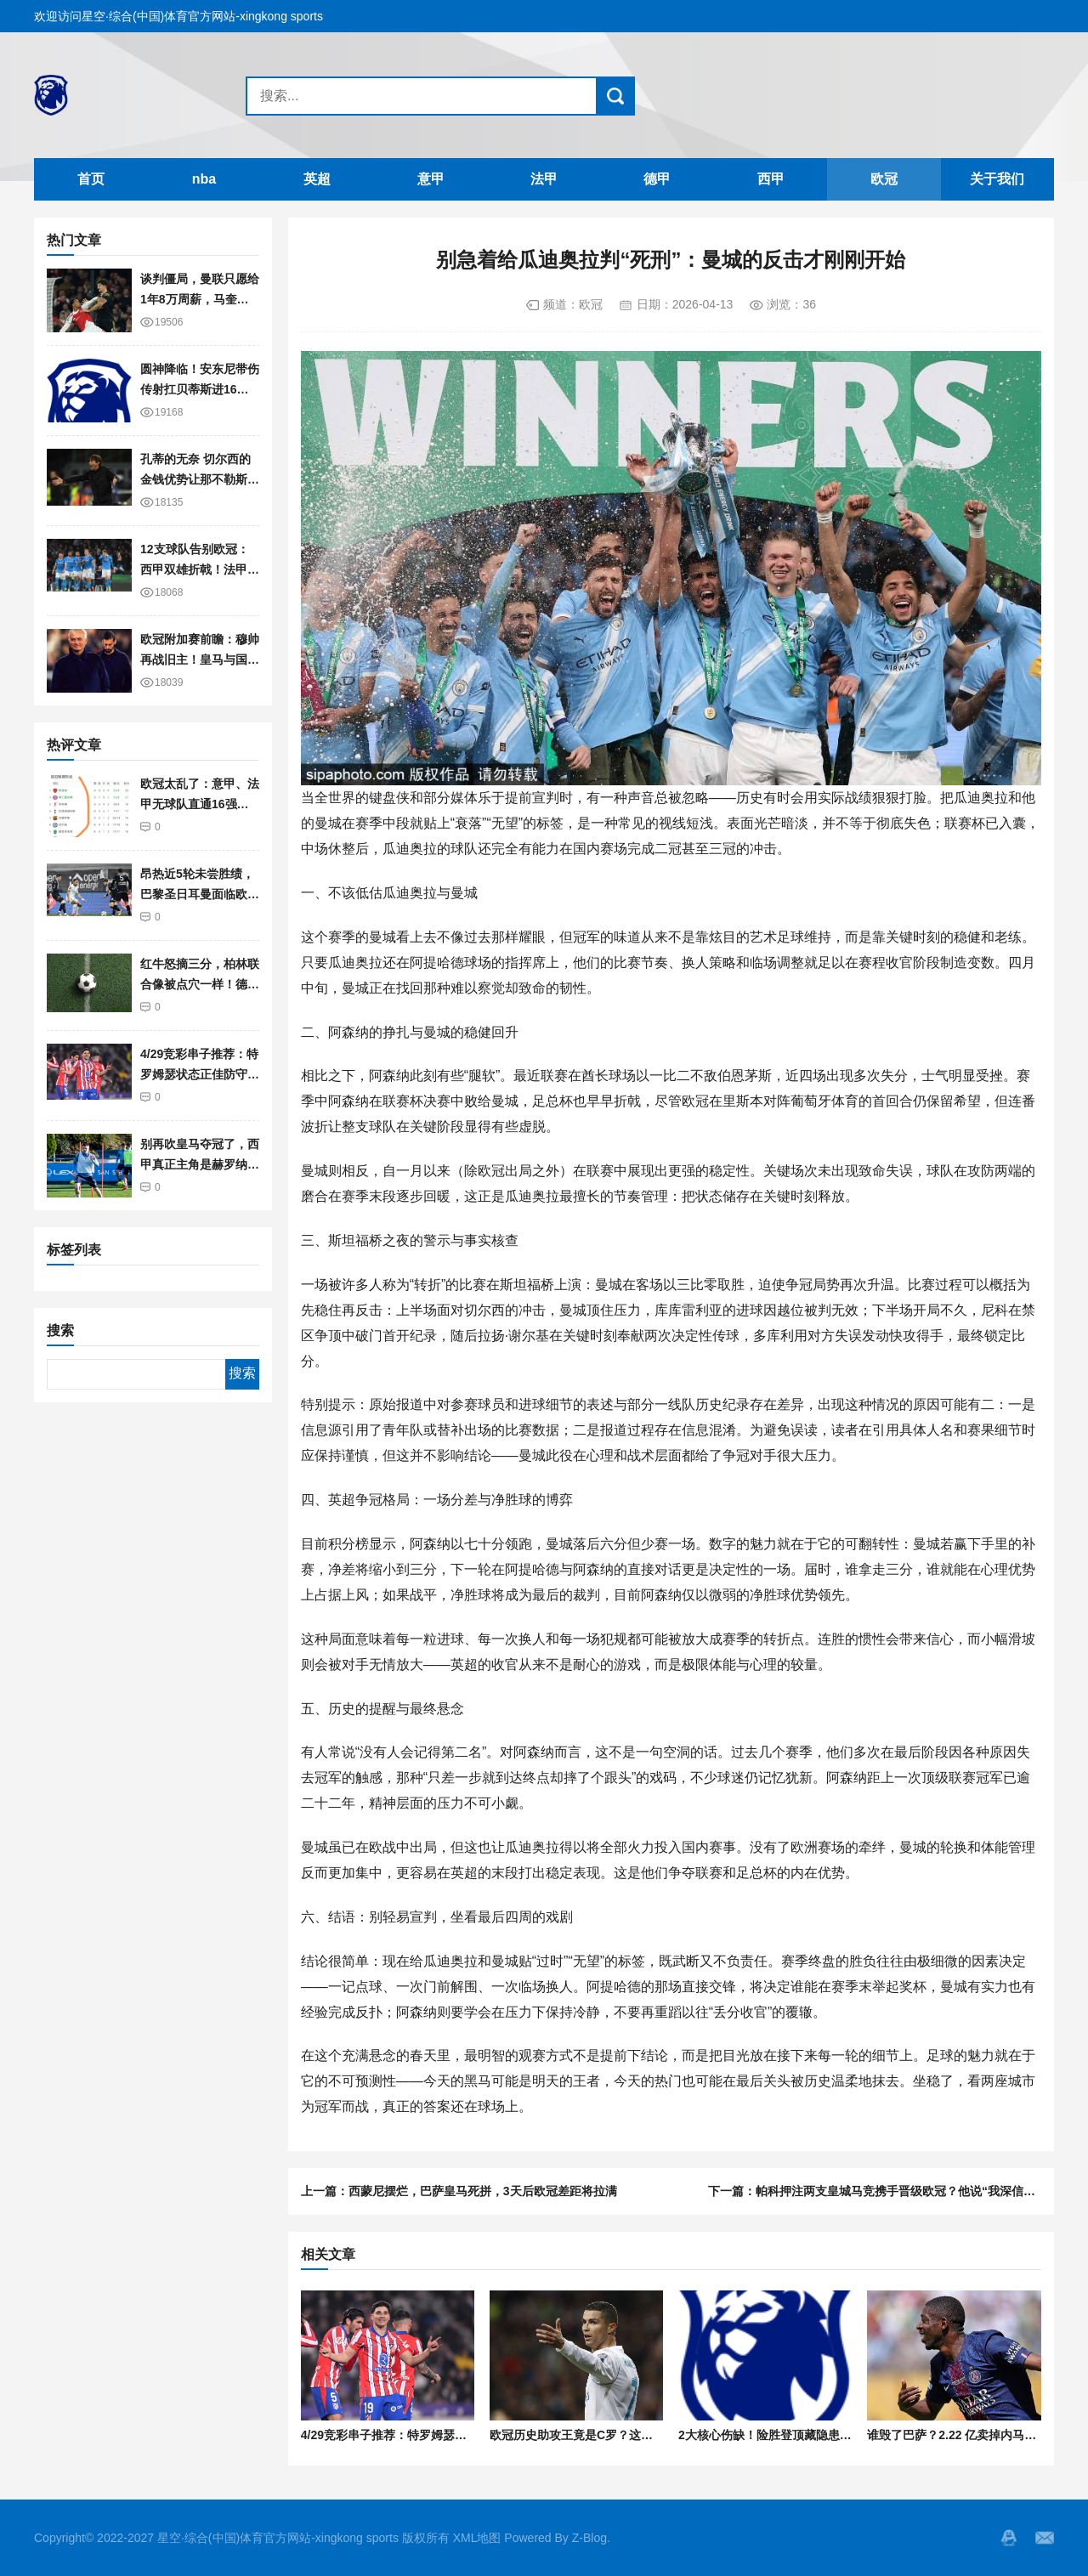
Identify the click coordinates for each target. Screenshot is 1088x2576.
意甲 (431, 179)
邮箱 (1044, 2537)
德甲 (657, 179)
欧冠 (884, 179)
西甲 (771, 179)
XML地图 (477, 2538)
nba (204, 179)
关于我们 (997, 179)
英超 (317, 179)
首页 (91, 179)
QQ (1009, 2537)
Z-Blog (589, 2538)
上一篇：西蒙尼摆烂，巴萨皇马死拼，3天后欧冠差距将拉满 (459, 2191)
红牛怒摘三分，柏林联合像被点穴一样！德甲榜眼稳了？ (199, 984)
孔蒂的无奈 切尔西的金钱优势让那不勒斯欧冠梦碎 (199, 479)
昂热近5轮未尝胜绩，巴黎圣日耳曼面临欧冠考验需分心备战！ (199, 894)
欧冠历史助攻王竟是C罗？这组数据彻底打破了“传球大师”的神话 (660, 2435)
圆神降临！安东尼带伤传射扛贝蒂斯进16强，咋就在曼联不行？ (199, 389)
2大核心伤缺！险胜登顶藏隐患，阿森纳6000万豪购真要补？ (837, 2435)
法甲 (544, 179)
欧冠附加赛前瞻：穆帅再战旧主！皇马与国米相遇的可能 (199, 660)
